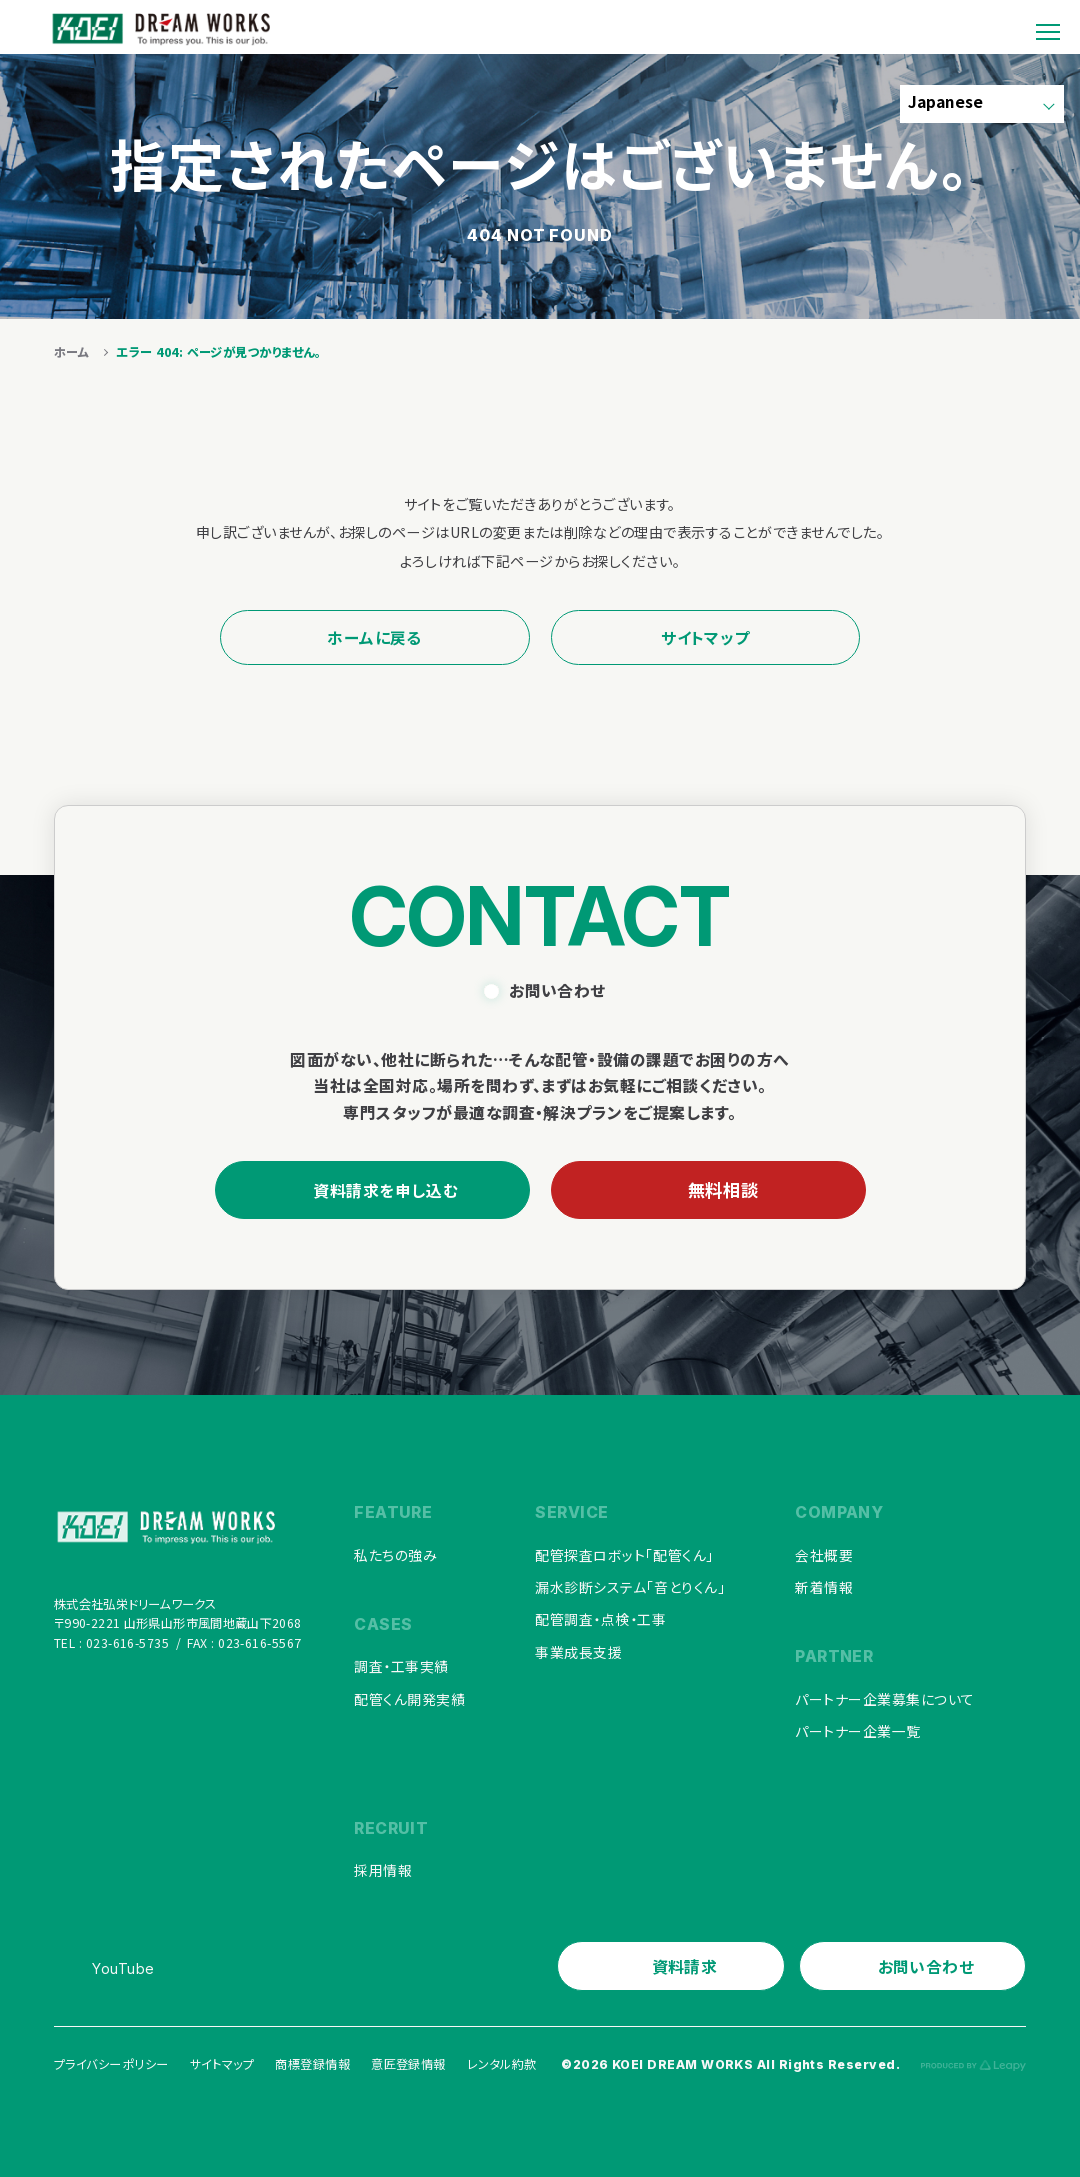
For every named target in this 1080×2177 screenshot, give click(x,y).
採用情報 (383, 1868)
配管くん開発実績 (409, 1698)
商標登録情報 (312, 2061)
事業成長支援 (578, 1650)
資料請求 (685, 1963)
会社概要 (824, 1556)
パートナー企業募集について (885, 1698)
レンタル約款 (502, 2061)
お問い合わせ (926, 1963)
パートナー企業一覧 (858, 1729)
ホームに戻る (374, 637)
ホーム (71, 352)
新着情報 (824, 1587)
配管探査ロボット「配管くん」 (624, 1556)
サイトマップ (705, 637)
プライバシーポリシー (111, 2061)
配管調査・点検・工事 (600, 1619)
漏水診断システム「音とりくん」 (630, 1587)
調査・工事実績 (401, 1666)
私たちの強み (395, 1556)
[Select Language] (981, 105)
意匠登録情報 (408, 2061)
